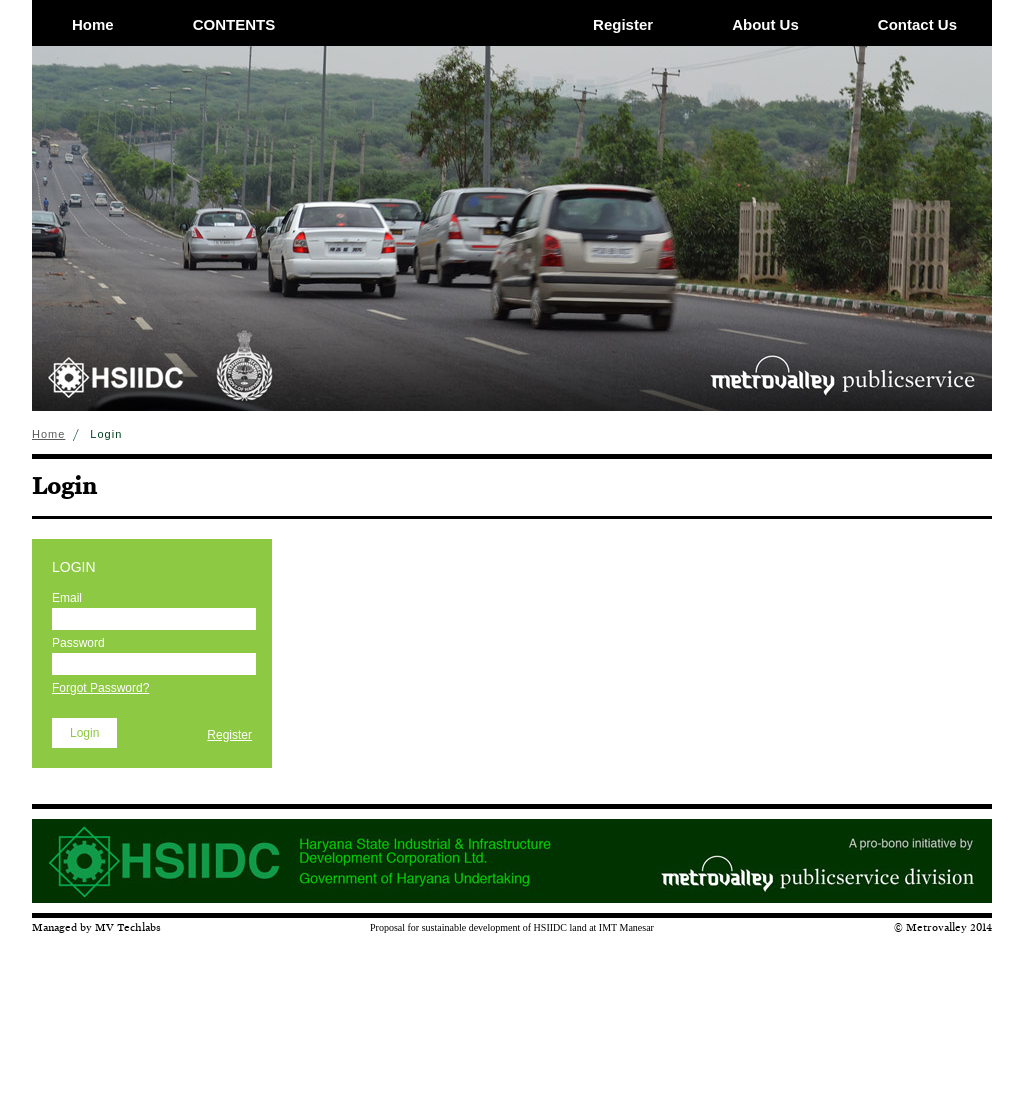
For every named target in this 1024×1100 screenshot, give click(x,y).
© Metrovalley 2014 (943, 926)
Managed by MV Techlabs (96, 926)
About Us (765, 24)
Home (93, 24)
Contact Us (917, 24)
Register (623, 24)
